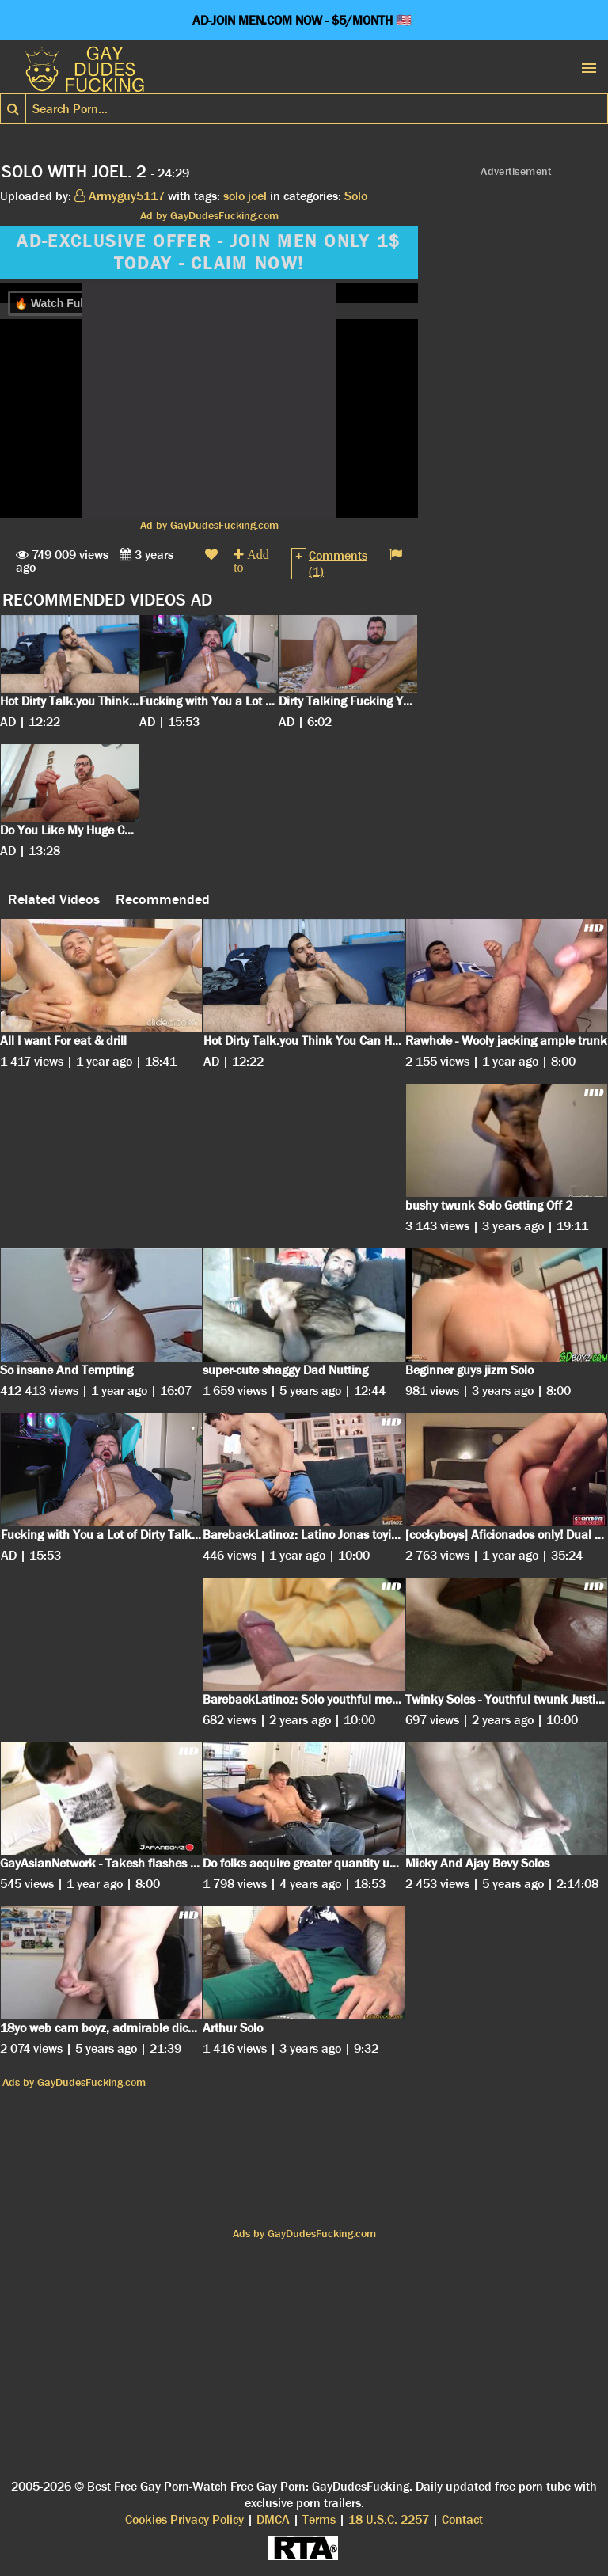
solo (234, 196)
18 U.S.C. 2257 (388, 2519)
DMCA (273, 2519)
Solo (355, 196)
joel (257, 196)
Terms (319, 2519)
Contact (462, 2519)
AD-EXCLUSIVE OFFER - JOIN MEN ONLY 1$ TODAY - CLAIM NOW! (209, 252)
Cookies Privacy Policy (184, 2519)
